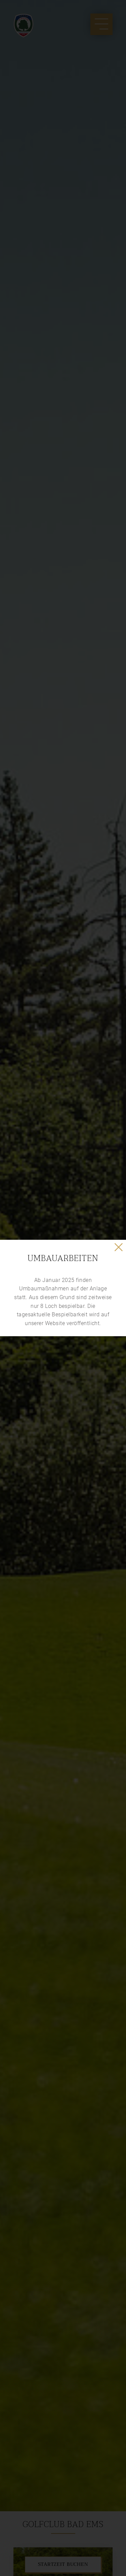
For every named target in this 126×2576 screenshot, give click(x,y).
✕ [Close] (119, 1247)
